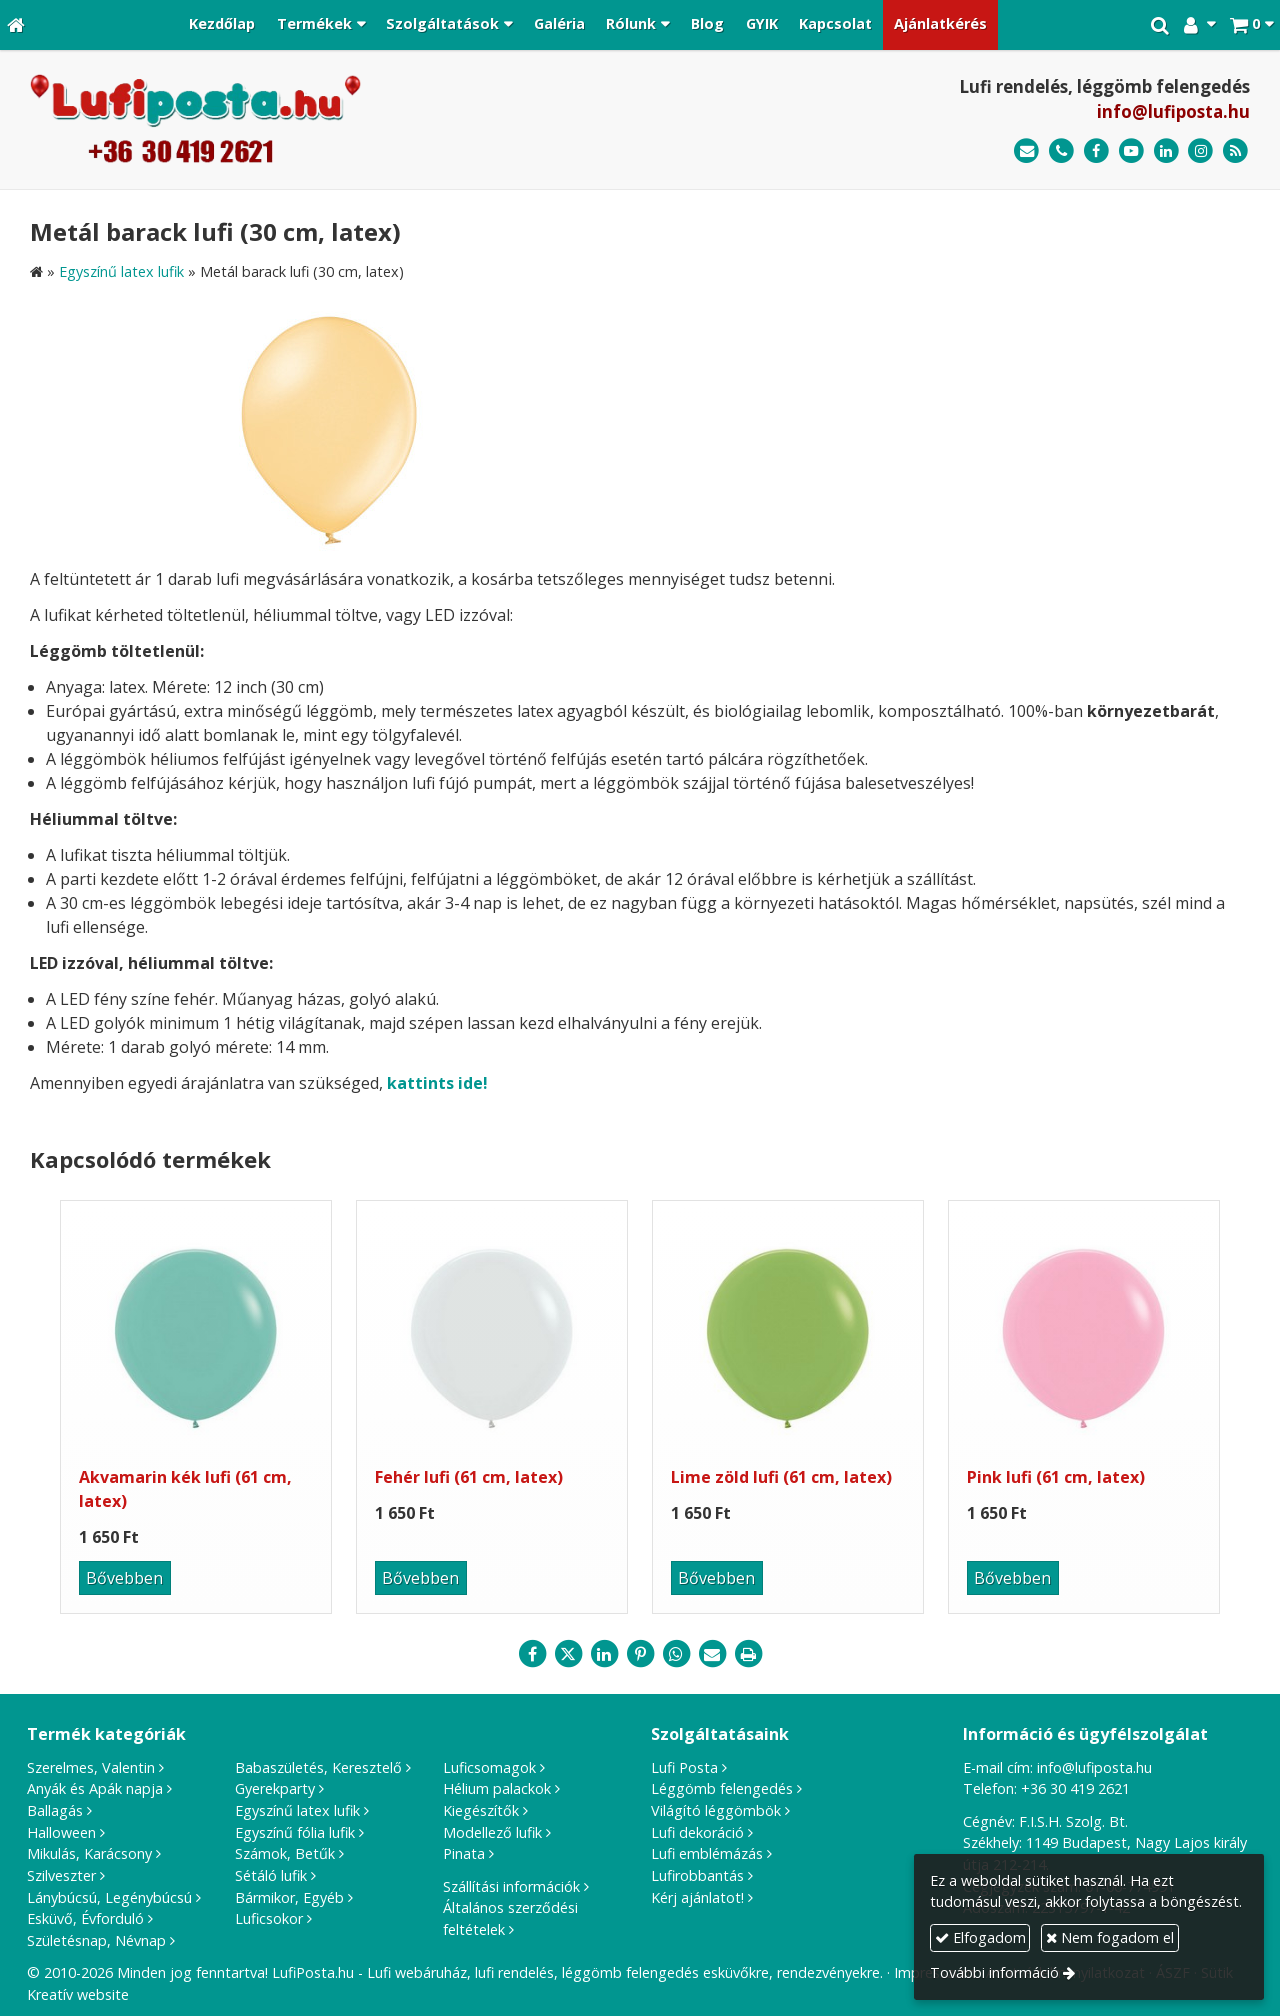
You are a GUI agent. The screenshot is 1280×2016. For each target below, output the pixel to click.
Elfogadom (980, 1937)
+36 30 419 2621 (1075, 1788)
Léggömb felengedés (722, 1788)
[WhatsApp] (676, 1654)
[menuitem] (222, 25)
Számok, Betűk (285, 1853)
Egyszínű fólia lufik (295, 1832)
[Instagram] (1200, 151)
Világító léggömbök (716, 1810)
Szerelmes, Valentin (91, 1767)
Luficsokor (269, 1918)
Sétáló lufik (271, 1875)
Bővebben (124, 1578)
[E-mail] (1026, 151)
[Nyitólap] (16, 25)
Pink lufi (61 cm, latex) (1056, 1477)
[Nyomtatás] (748, 1654)
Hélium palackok (497, 1788)
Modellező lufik (492, 1832)
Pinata (464, 1853)
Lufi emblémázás (707, 1853)
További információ (994, 1972)
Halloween (61, 1832)
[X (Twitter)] (568, 1654)
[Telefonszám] (1061, 151)
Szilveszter (61, 1875)
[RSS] (1235, 151)
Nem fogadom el (1110, 1937)
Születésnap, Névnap (96, 1940)
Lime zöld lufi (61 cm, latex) (781, 1477)
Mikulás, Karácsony (89, 1853)
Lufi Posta (684, 1767)
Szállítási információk (511, 1886)
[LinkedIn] (1166, 151)
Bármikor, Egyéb (289, 1897)
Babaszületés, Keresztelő (318, 1767)
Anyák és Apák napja (95, 1788)
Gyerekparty (275, 1788)
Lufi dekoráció (697, 1832)
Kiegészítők (481, 1810)
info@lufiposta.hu (1173, 111)
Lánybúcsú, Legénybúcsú (109, 1897)
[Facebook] (1096, 151)
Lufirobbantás (697, 1875)
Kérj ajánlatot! (697, 1897)
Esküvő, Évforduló (85, 1918)
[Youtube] (1131, 151)
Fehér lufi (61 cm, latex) (469, 1477)
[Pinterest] (640, 1654)
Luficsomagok (489, 1767)
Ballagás (55, 1810)
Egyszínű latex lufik (297, 1810)
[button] (1251, 25)
